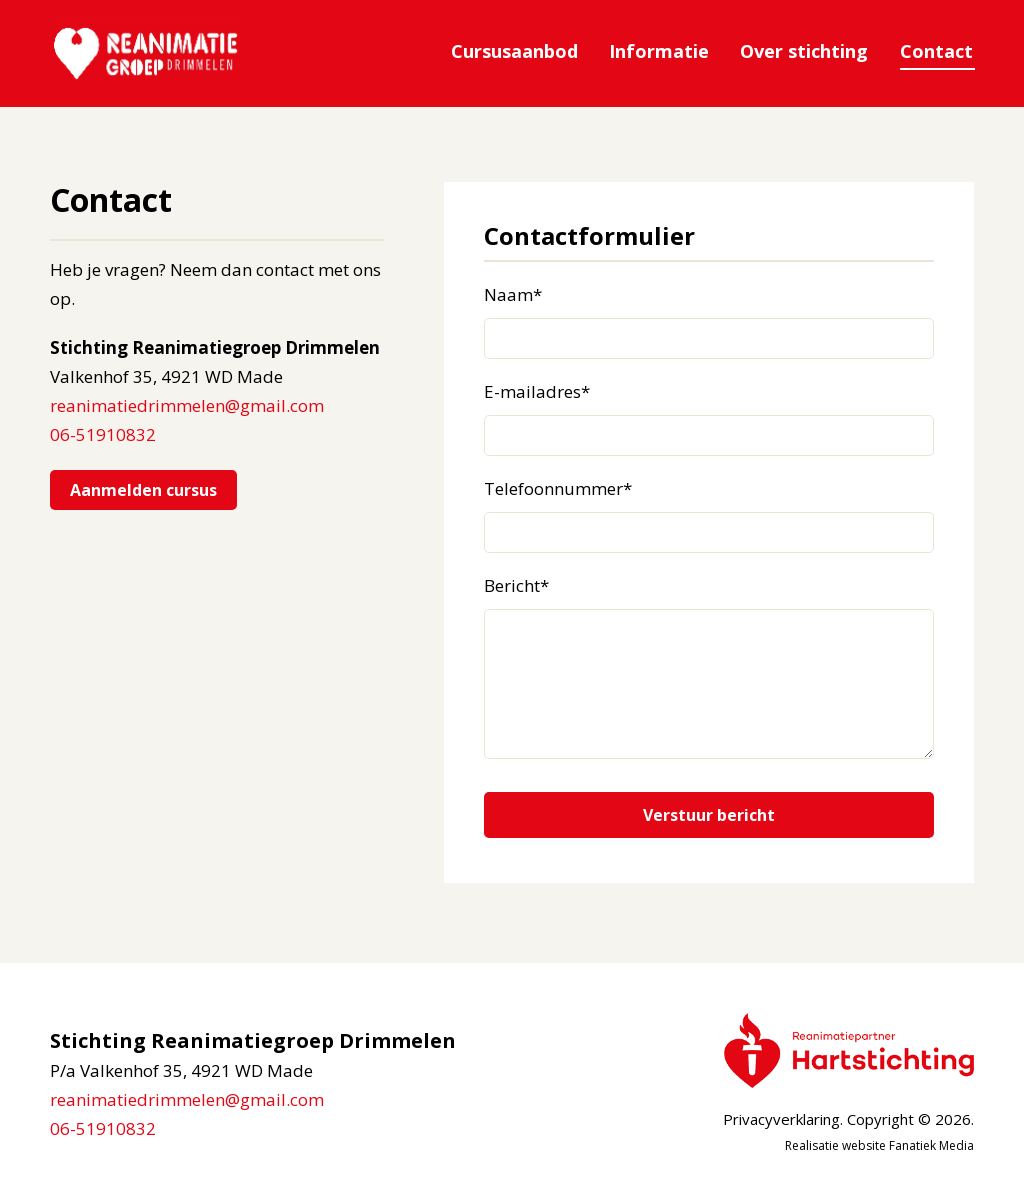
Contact (937, 51)
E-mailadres (537, 392)
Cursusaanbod (521, 51)
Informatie (664, 51)
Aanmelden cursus (143, 490)
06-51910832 (103, 434)
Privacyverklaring (781, 1120)
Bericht (516, 586)
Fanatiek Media (931, 1146)
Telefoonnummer (558, 489)
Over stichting (807, 51)
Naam (513, 295)
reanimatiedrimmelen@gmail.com (187, 405)
